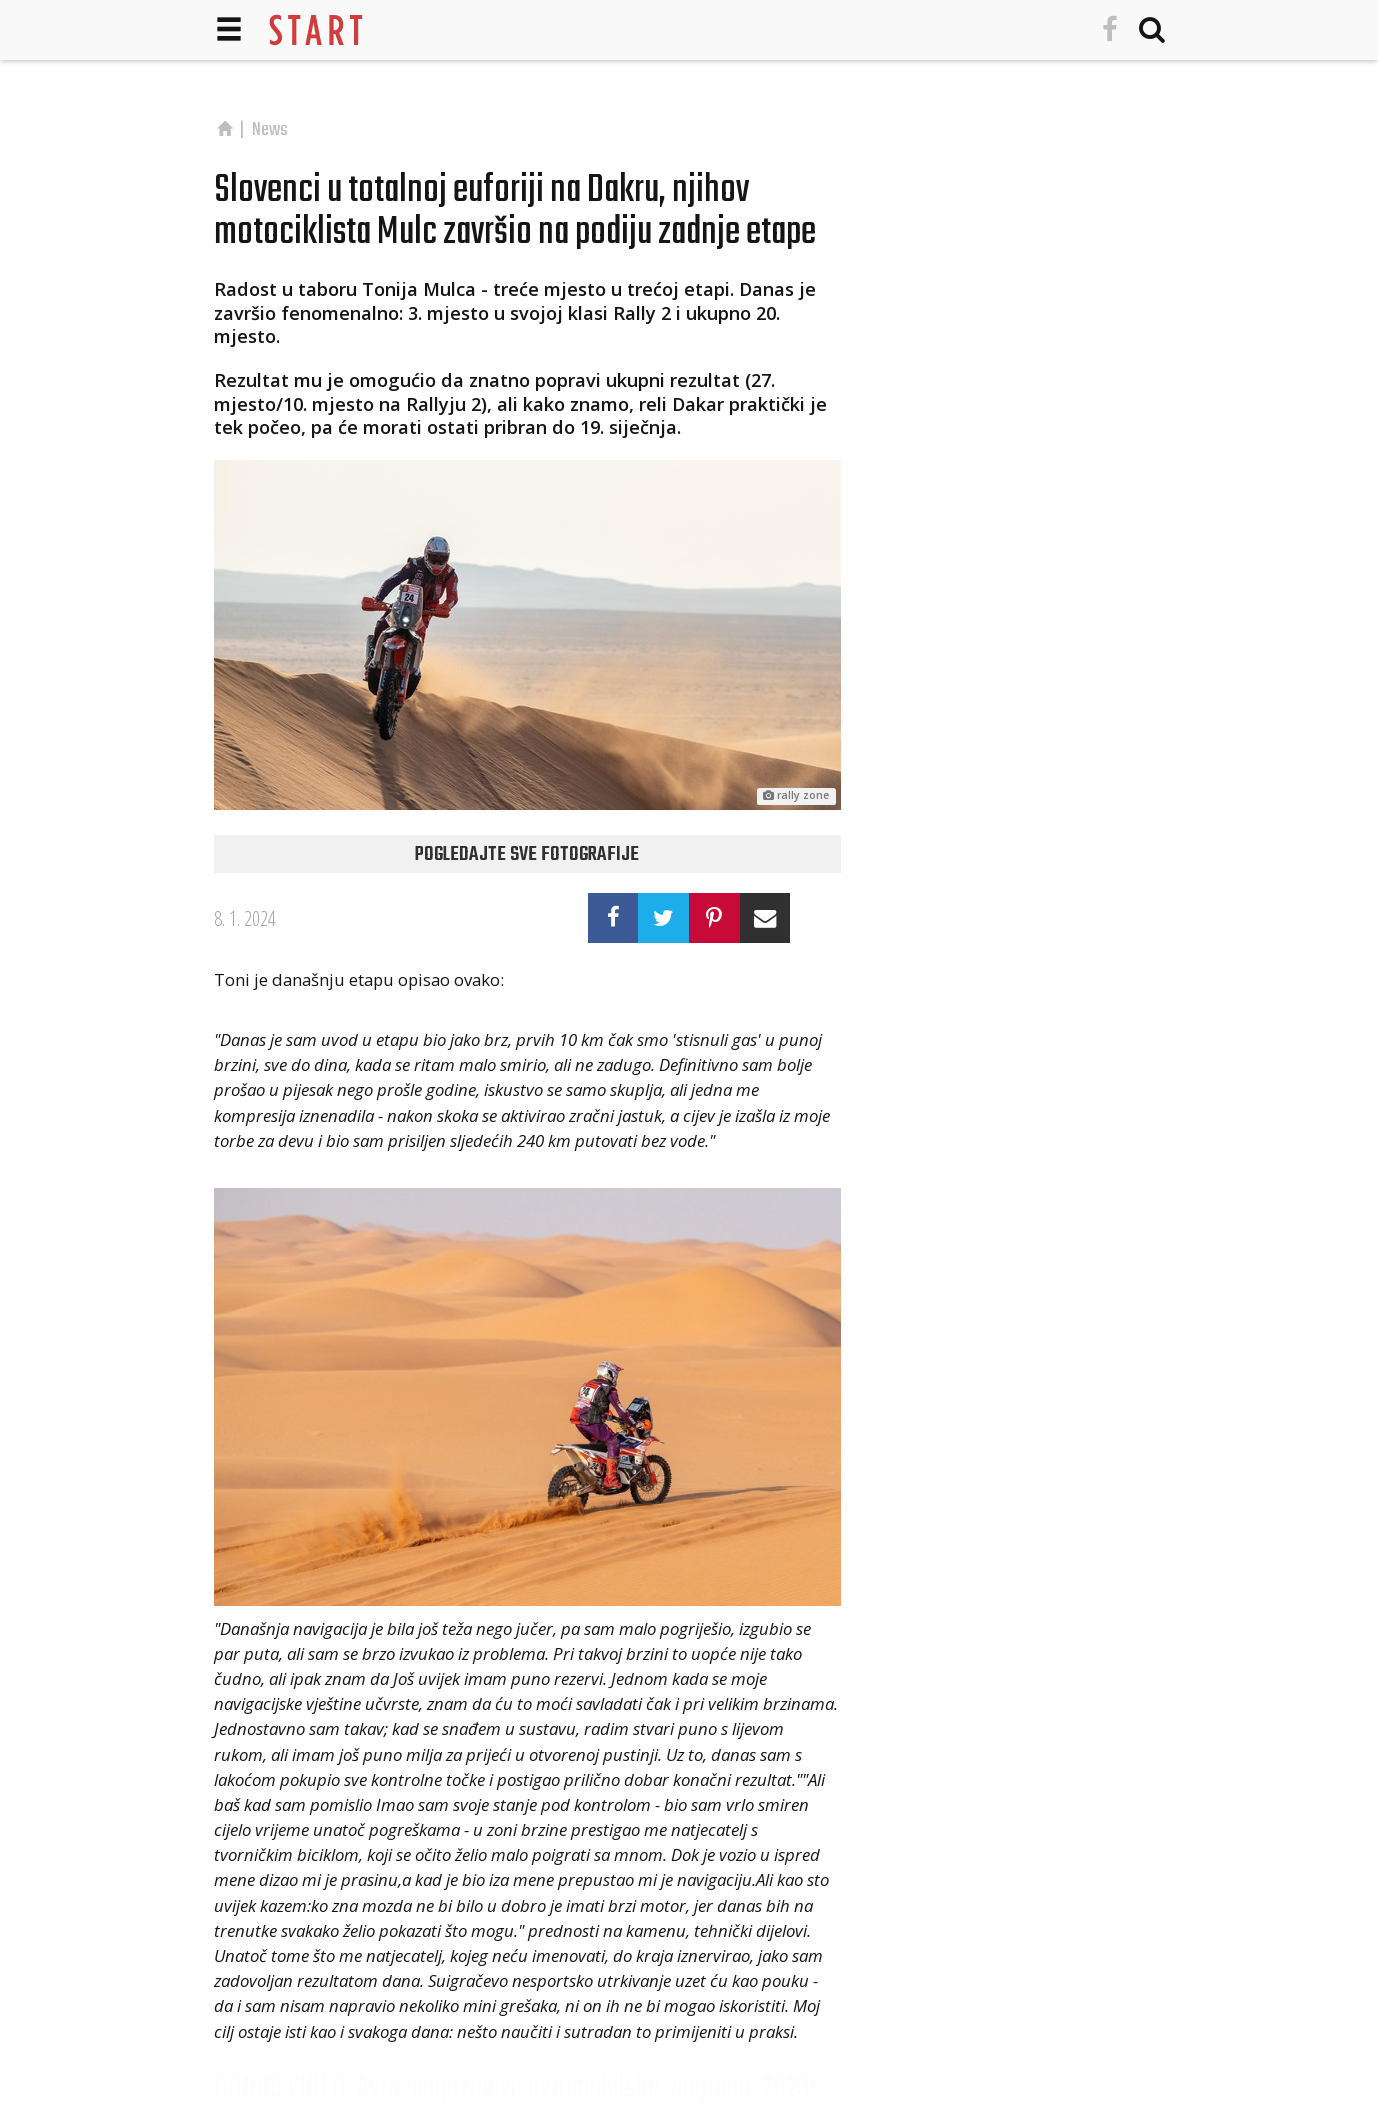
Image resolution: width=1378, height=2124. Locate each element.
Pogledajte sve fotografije (527, 855)
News (270, 130)
